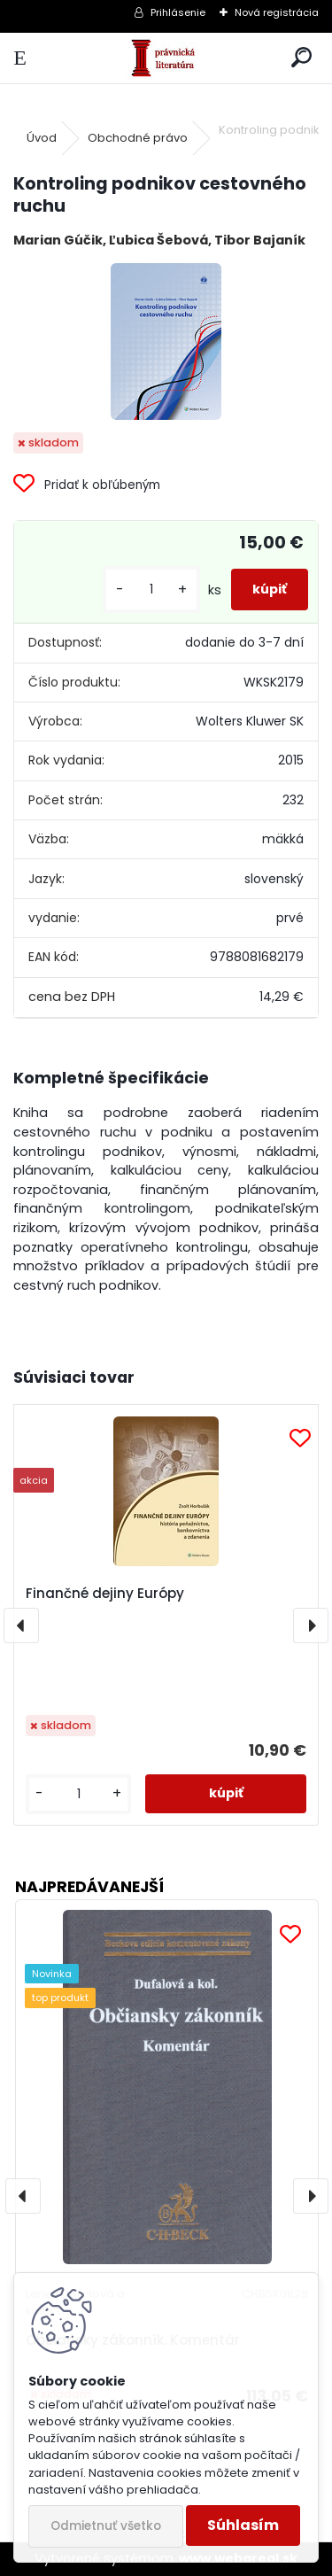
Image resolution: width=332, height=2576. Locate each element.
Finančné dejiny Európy (105, 1593)
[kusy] (151, 589)
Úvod (42, 137)
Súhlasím (243, 2525)
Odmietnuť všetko (105, 2526)
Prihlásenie (178, 12)
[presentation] (21, 1625)
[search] (301, 58)
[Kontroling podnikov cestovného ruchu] (166, 341)
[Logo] (165, 58)
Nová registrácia (277, 12)
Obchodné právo (138, 137)
